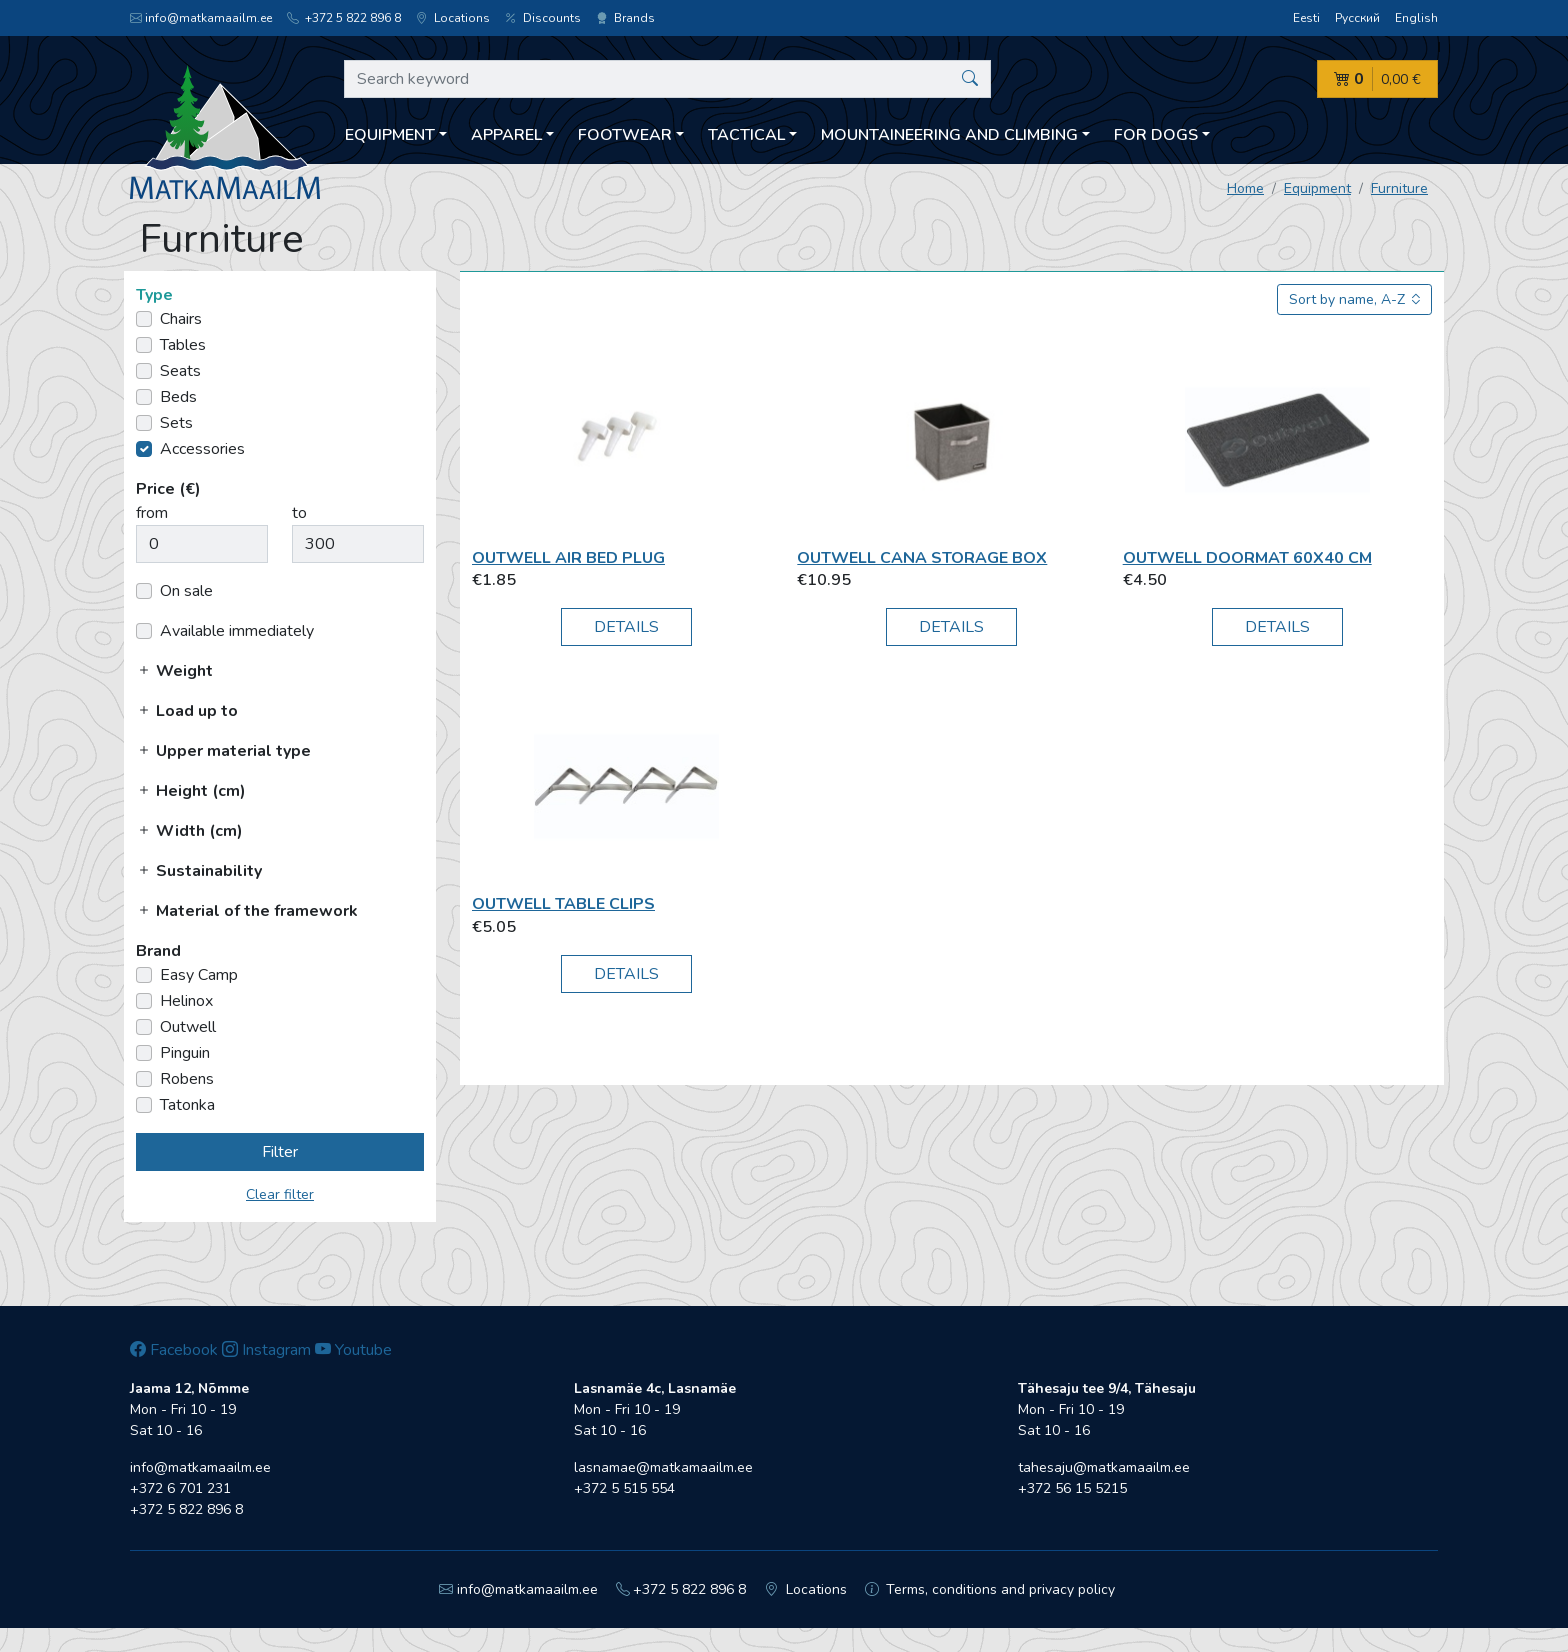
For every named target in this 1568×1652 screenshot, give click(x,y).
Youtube (353, 1350)
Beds (178, 397)
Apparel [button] (506, 135)
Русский (1357, 18)
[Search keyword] (667, 79)
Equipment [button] (390, 135)
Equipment (1317, 188)
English (1416, 18)
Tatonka (187, 1105)
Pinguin (185, 1053)
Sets (176, 423)
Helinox (186, 1001)
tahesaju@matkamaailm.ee (1104, 1467)
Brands (625, 18)
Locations (453, 18)
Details (626, 627)
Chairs (181, 319)
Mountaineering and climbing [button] (949, 135)
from (152, 513)
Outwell (188, 1027)
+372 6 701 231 (180, 1488)
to (299, 513)
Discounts (543, 18)
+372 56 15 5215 (1072, 1488)
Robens (187, 1079)
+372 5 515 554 (624, 1488)
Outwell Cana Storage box (922, 558)
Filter (280, 1152)
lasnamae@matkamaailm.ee (663, 1467)
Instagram (266, 1350)
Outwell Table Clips (563, 904)
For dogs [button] (1156, 135)
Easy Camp (199, 975)
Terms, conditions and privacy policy (990, 1589)
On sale (186, 591)
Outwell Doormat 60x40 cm (1247, 558)
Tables (183, 345)
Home (1245, 188)
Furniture (1399, 188)
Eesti (1306, 18)
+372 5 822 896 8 (344, 18)
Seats (180, 371)
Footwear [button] (625, 135)
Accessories (202, 449)
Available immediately (237, 631)
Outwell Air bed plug (568, 558)
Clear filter (280, 1194)
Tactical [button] (746, 135)
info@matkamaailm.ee (201, 18)
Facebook (174, 1350)
